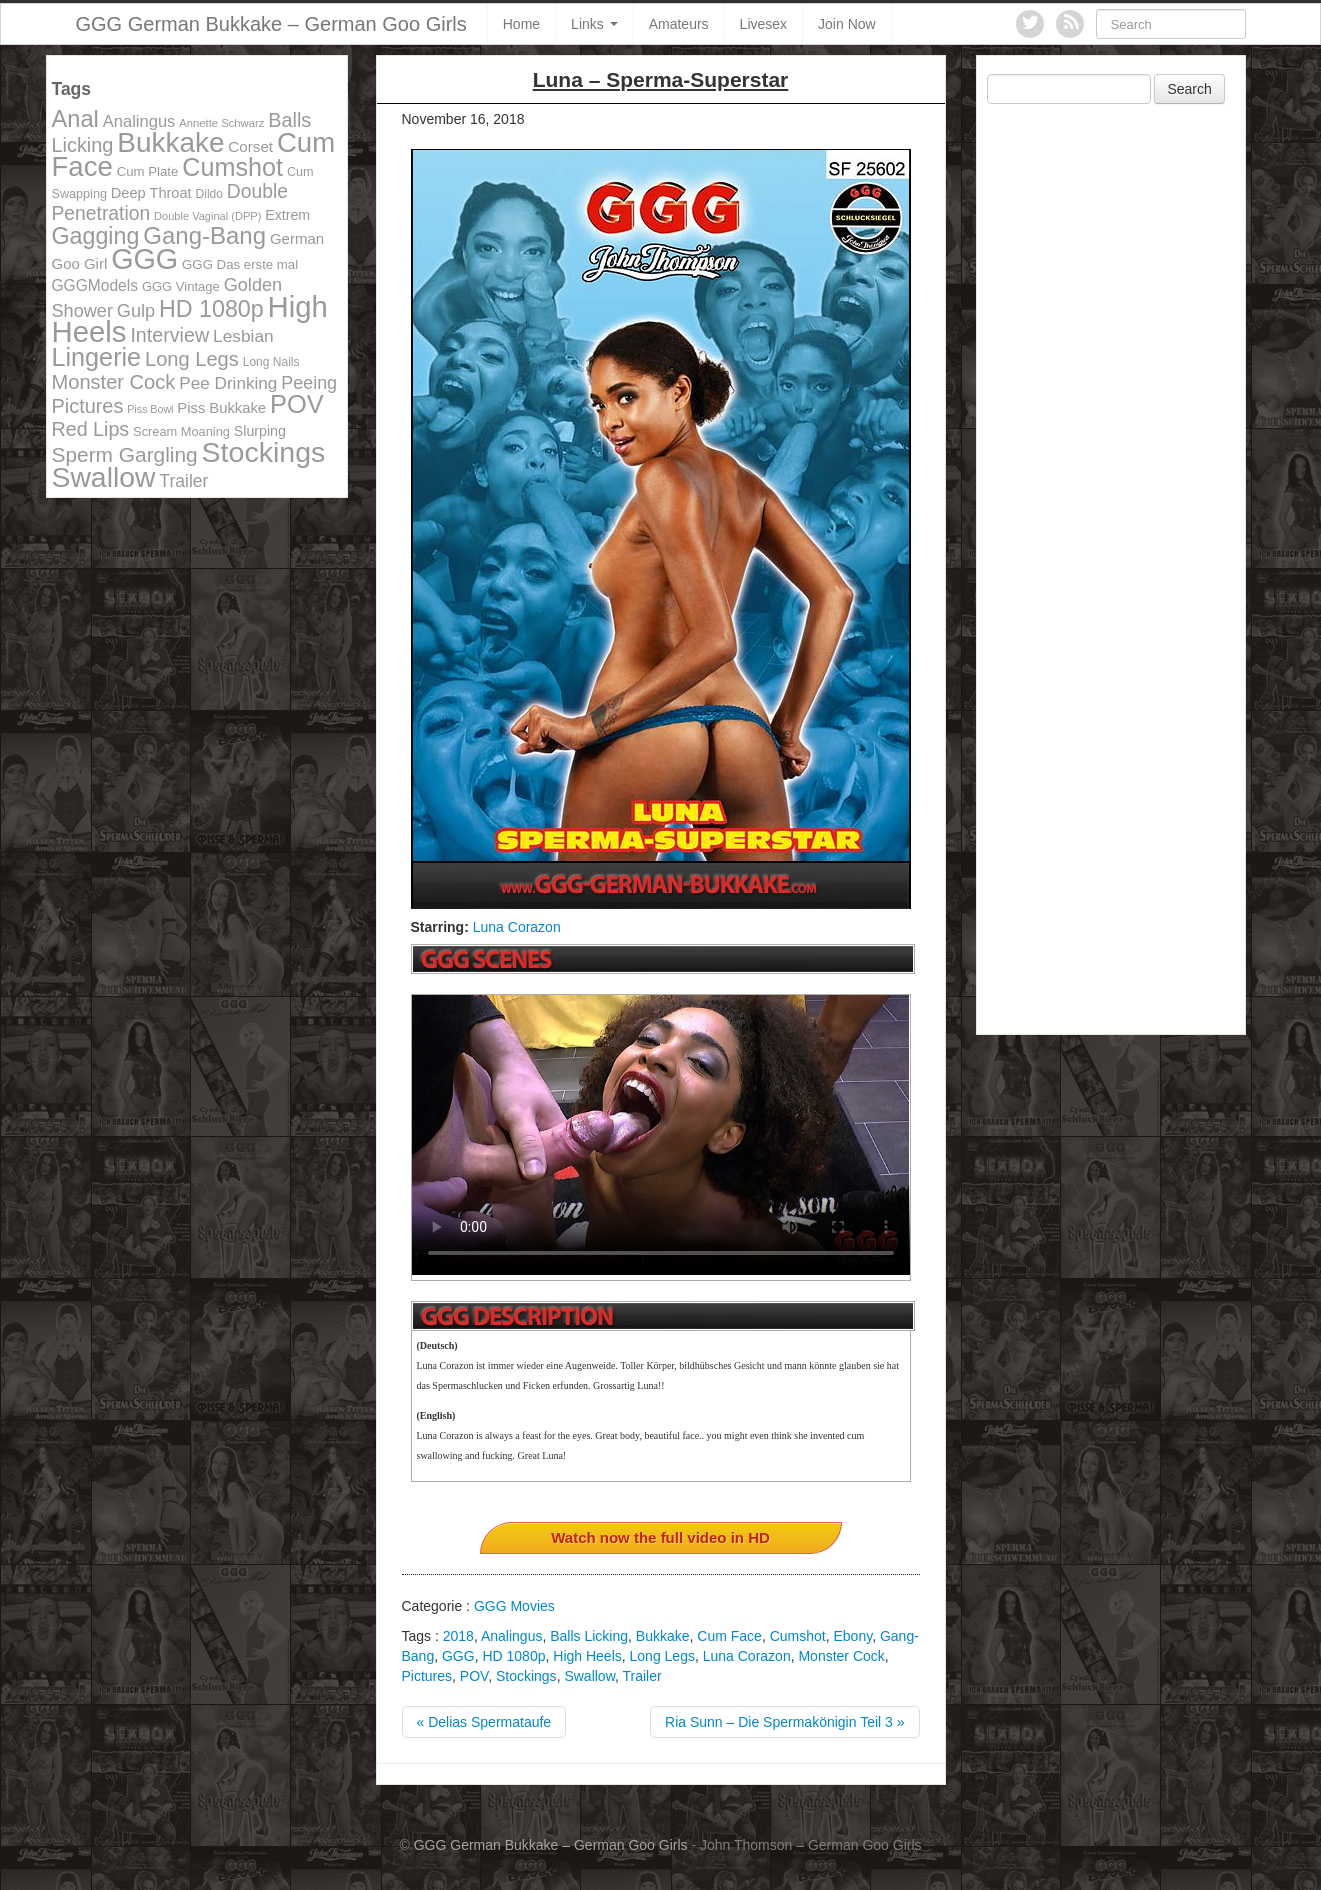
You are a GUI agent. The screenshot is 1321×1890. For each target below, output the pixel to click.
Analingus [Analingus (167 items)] (139, 121)
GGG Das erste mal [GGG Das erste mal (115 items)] (240, 264)
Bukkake (663, 1636)
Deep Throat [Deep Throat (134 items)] (151, 193)
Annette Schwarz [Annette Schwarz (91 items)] (221, 123)
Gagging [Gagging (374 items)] (96, 236)
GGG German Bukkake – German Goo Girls (271, 24)
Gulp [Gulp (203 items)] (136, 311)
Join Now (847, 24)
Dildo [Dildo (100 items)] (209, 194)
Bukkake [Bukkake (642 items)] (170, 142)
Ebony (852, 1636)
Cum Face (729, 1636)
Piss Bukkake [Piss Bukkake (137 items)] (221, 408)
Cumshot (798, 1636)
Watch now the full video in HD (660, 1537)
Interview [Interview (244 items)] (169, 335)
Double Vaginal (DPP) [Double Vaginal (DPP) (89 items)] (207, 216)
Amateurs (679, 24)
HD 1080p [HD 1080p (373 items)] (211, 309)
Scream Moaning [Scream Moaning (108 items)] (181, 431)
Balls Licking (589, 1636)
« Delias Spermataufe (484, 1722)
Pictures (427, 1676)
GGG (458, 1656)
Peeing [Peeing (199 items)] (309, 383)
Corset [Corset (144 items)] (250, 146)
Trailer (642, 1676)
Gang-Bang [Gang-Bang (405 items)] (204, 235)
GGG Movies (514, 1606)
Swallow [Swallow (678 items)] (104, 477)
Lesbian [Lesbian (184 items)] (243, 336)
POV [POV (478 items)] (297, 404)
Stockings (526, 1676)
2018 (458, 1636)
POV (474, 1676)
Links (594, 24)
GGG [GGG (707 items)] (144, 259)
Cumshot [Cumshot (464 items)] (232, 167)
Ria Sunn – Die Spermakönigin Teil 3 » (784, 1722)
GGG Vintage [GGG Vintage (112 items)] (181, 286)
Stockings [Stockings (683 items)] (264, 452)
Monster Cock (841, 1656)
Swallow (589, 1676)
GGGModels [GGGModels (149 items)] (95, 285)
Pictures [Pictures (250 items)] (88, 406)
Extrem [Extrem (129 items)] (287, 215)
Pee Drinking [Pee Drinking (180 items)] (228, 383)
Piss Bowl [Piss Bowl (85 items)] (150, 409)
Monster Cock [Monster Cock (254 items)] (114, 382)
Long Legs (662, 1656)
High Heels (587, 1656)
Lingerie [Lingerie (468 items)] (97, 357)
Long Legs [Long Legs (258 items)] (192, 359)
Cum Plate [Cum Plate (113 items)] (148, 171)
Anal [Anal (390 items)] (75, 119)
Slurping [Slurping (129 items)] (260, 431)
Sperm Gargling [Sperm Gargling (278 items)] (125, 454)
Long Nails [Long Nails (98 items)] (271, 362)
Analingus (512, 1636)
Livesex (763, 24)
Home (521, 24)
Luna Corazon (517, 927)
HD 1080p (513, 1656)
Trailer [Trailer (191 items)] (183, 481)
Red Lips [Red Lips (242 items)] (91, 429)
